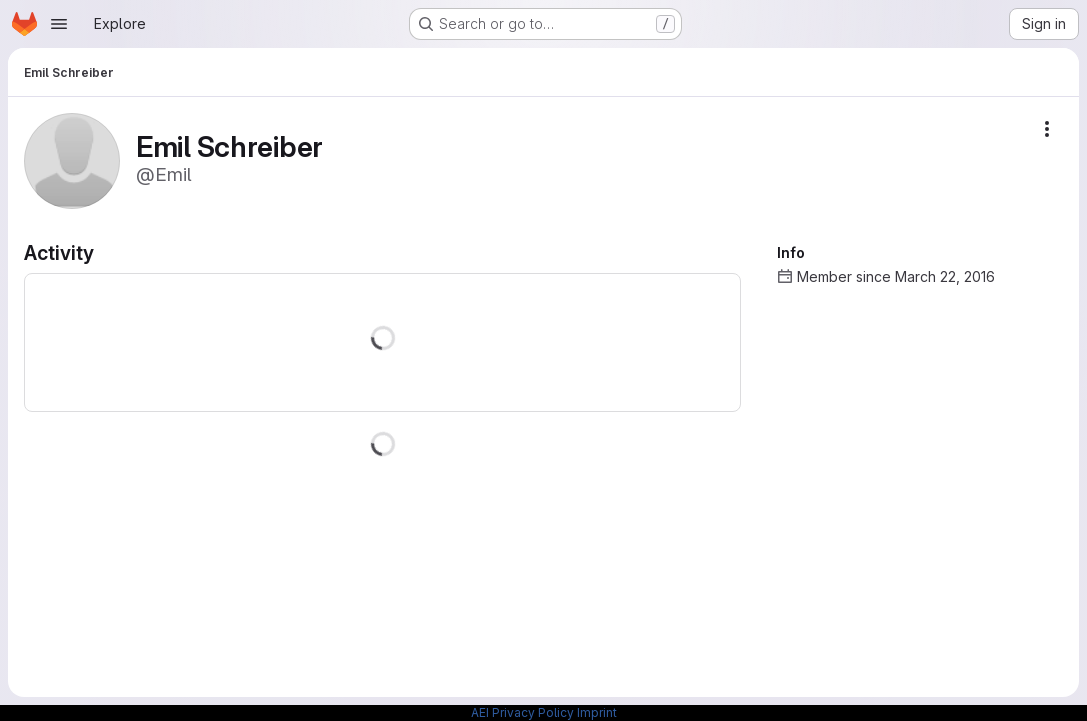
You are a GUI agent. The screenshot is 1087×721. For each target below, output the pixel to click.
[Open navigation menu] (59, 24)
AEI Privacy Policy (522, 712)
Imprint (597, 712)
